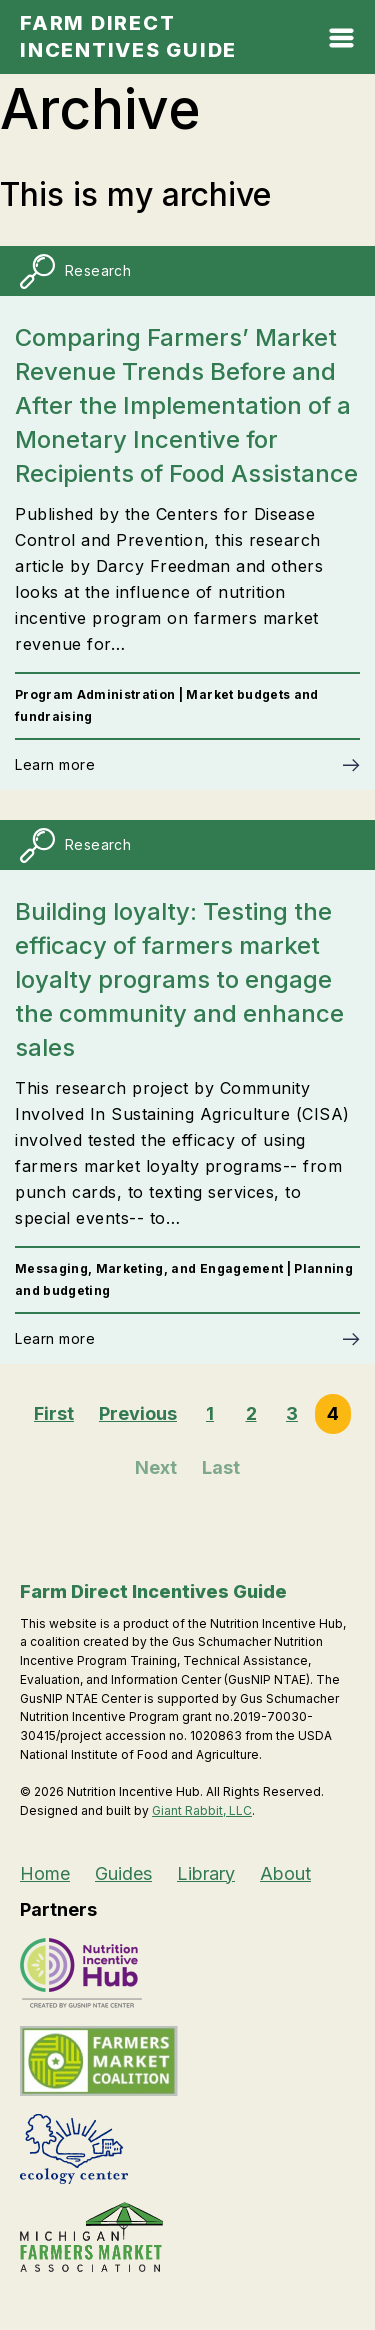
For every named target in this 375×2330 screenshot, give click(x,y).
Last (221, 1467)
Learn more (55, 764)
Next (156, 1467)
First (54, 1413)
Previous (138, 1413)
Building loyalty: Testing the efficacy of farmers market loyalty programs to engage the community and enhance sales (179, 979)
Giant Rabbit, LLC (202, 1810)
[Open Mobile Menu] (341, 42)
